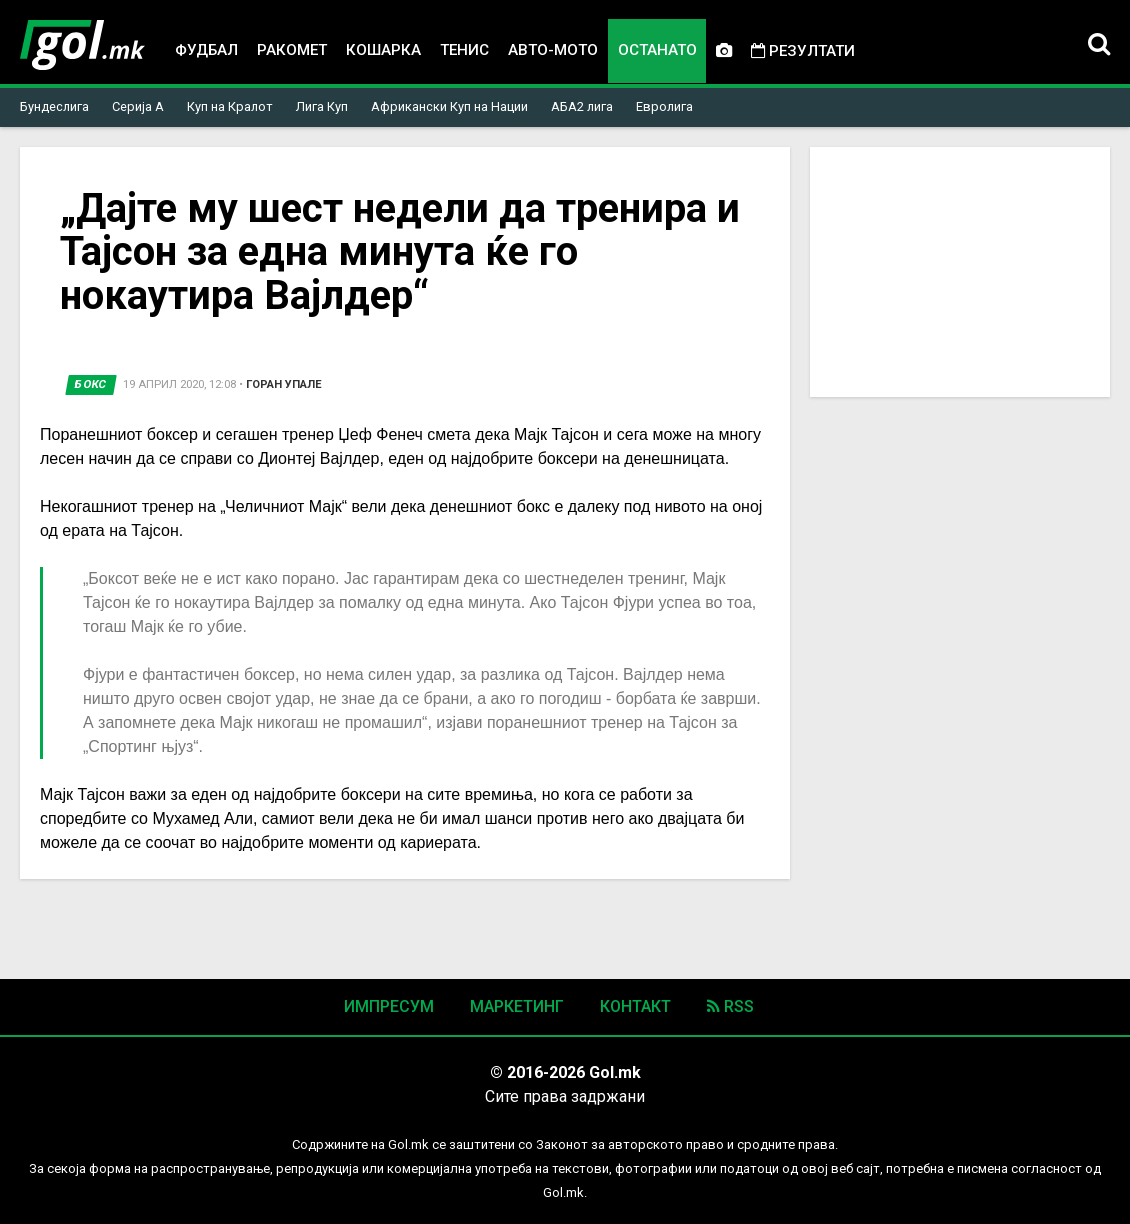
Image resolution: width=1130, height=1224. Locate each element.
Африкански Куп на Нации (449, 106)
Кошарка (383, 50)
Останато (657, 50)
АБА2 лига (582, 106)
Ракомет (292, 50)
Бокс (91, 384)
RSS (730, 1006)
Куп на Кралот (230, 106)
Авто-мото (553, 50)
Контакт (635, 1006)
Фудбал (206, 50)
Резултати (803, 51)
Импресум (389, 1006)
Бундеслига (54, 106)
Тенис (464, 50)
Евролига (664, 106)
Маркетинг (517, 1006)
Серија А (138, 106)
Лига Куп (322, 106)
